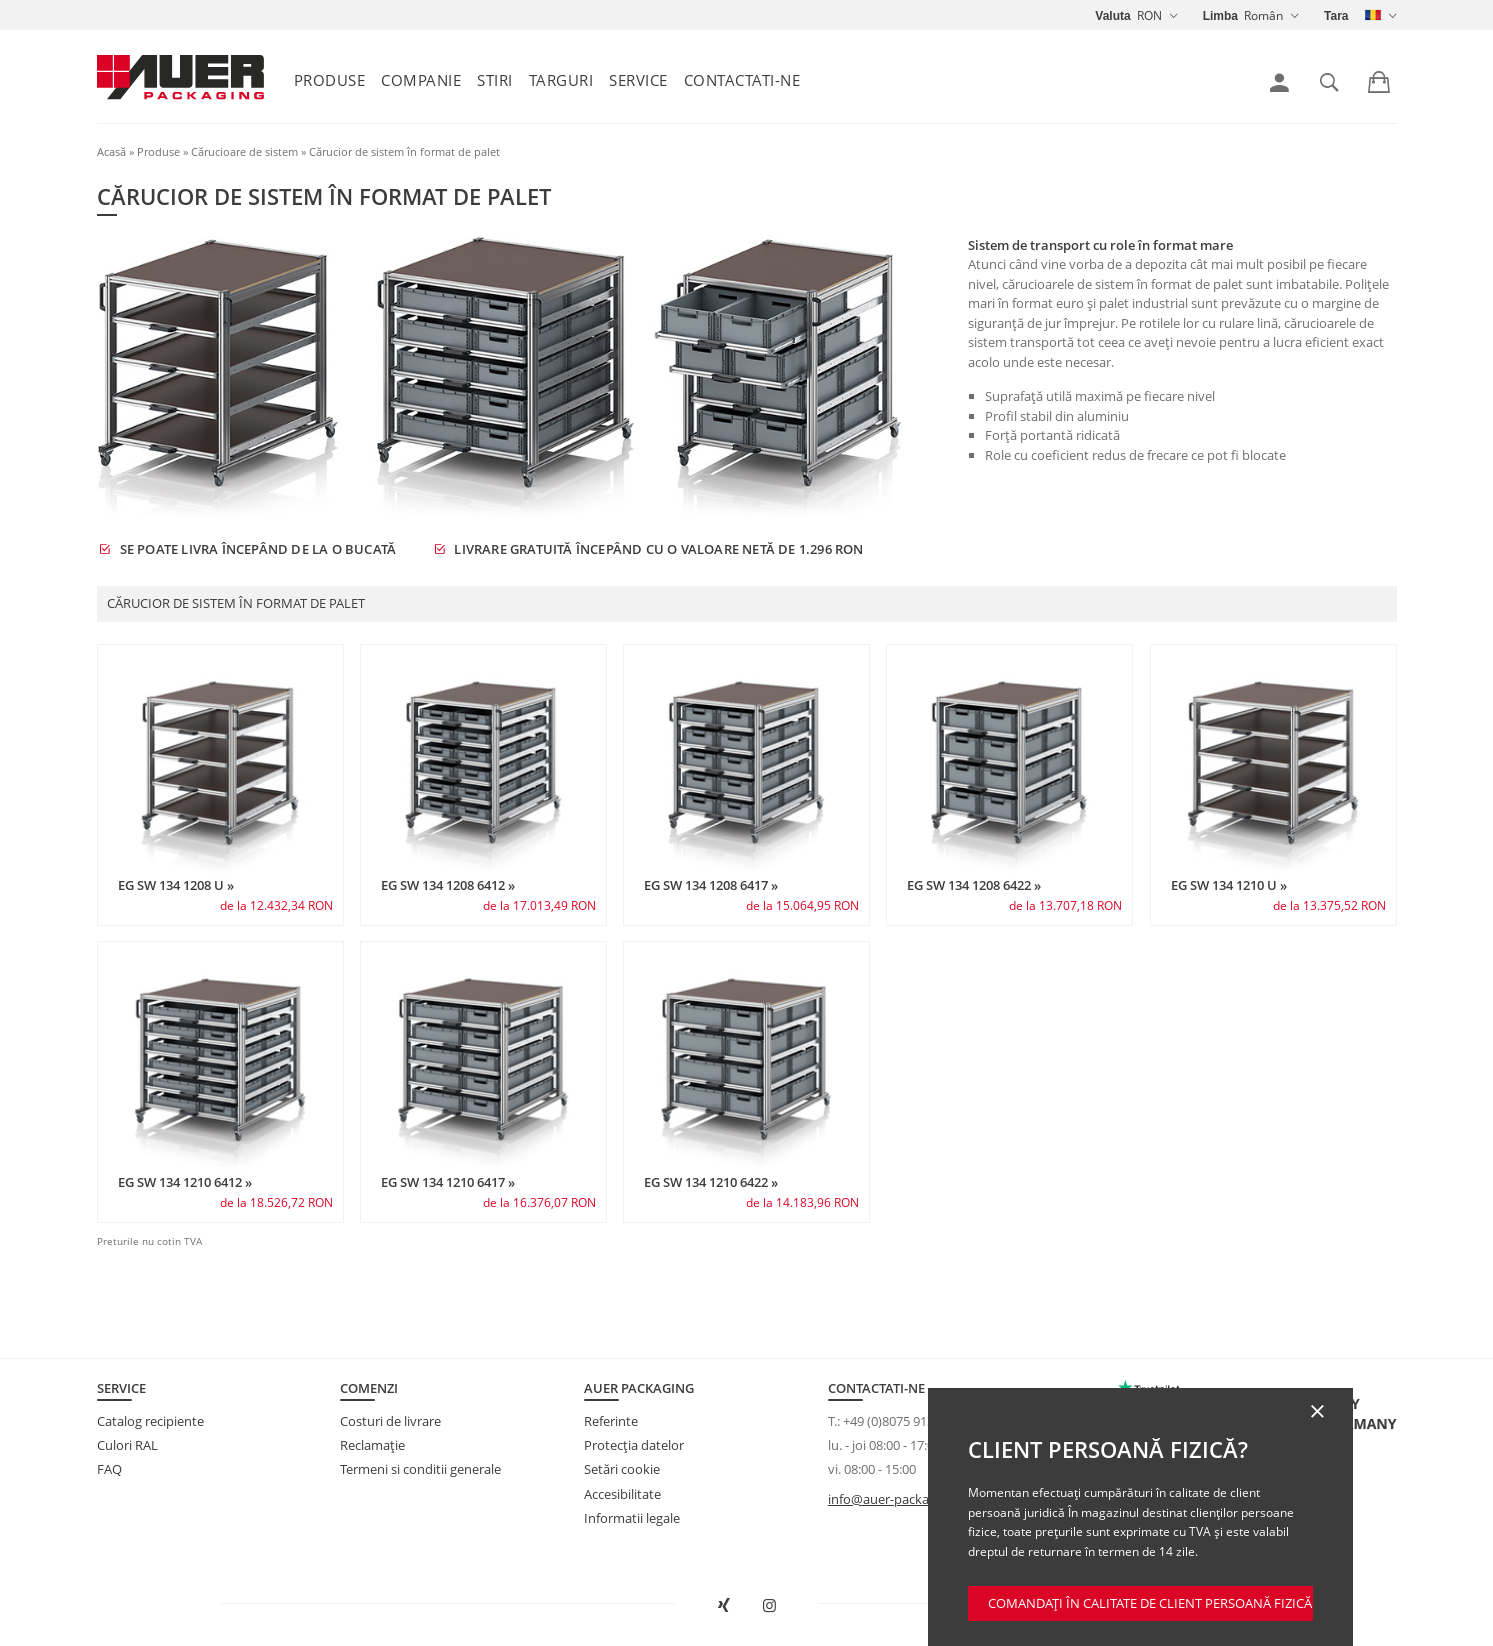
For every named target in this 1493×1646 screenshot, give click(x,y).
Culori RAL (127, 1445)
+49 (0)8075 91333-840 (908, 1421)
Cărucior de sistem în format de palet (404, 151)
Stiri (495, 80)
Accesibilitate (622, 1494)
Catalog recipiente (150, 1421)
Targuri (561, 80)
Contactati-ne (742, 80)
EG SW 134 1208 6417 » (711, 885)
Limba (1220, 16)
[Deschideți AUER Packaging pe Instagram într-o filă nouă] (769, 1606)
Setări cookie (622, 1469)
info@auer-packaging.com (905, 1499)
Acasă (111, 151)
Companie (421, 80)
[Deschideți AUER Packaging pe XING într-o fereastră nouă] (724, 1606)
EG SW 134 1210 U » (1229, 885)
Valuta (1112, 16)
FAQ (109, 1469)
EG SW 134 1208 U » (176, 885)
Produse (330, 80)
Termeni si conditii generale (420, 1469)
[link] (1279, 83)
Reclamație (372, 1445)
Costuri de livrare (390, 1421)
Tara (1336, 16)
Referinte (611, 1421)
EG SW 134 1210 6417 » (448, 1182)
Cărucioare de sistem (244, 151)
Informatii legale (632, 1518)
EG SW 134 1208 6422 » (974, 885)
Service (638, 80)
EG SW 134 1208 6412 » (448, 885)
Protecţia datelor (634, 1445)
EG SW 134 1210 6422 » (711, 1182)
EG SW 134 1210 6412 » (185, 1182)
